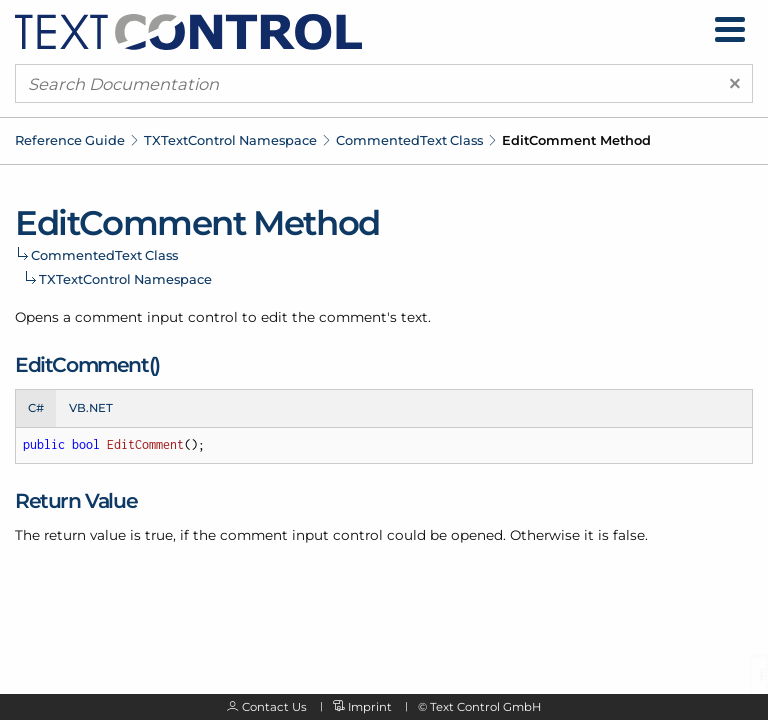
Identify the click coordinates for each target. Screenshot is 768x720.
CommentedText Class (409, 140)
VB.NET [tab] (91, 408)
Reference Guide (70, 140)
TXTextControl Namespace (230, 140)
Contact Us (274, 707)
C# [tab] (36, 408)
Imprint (370, 707)
